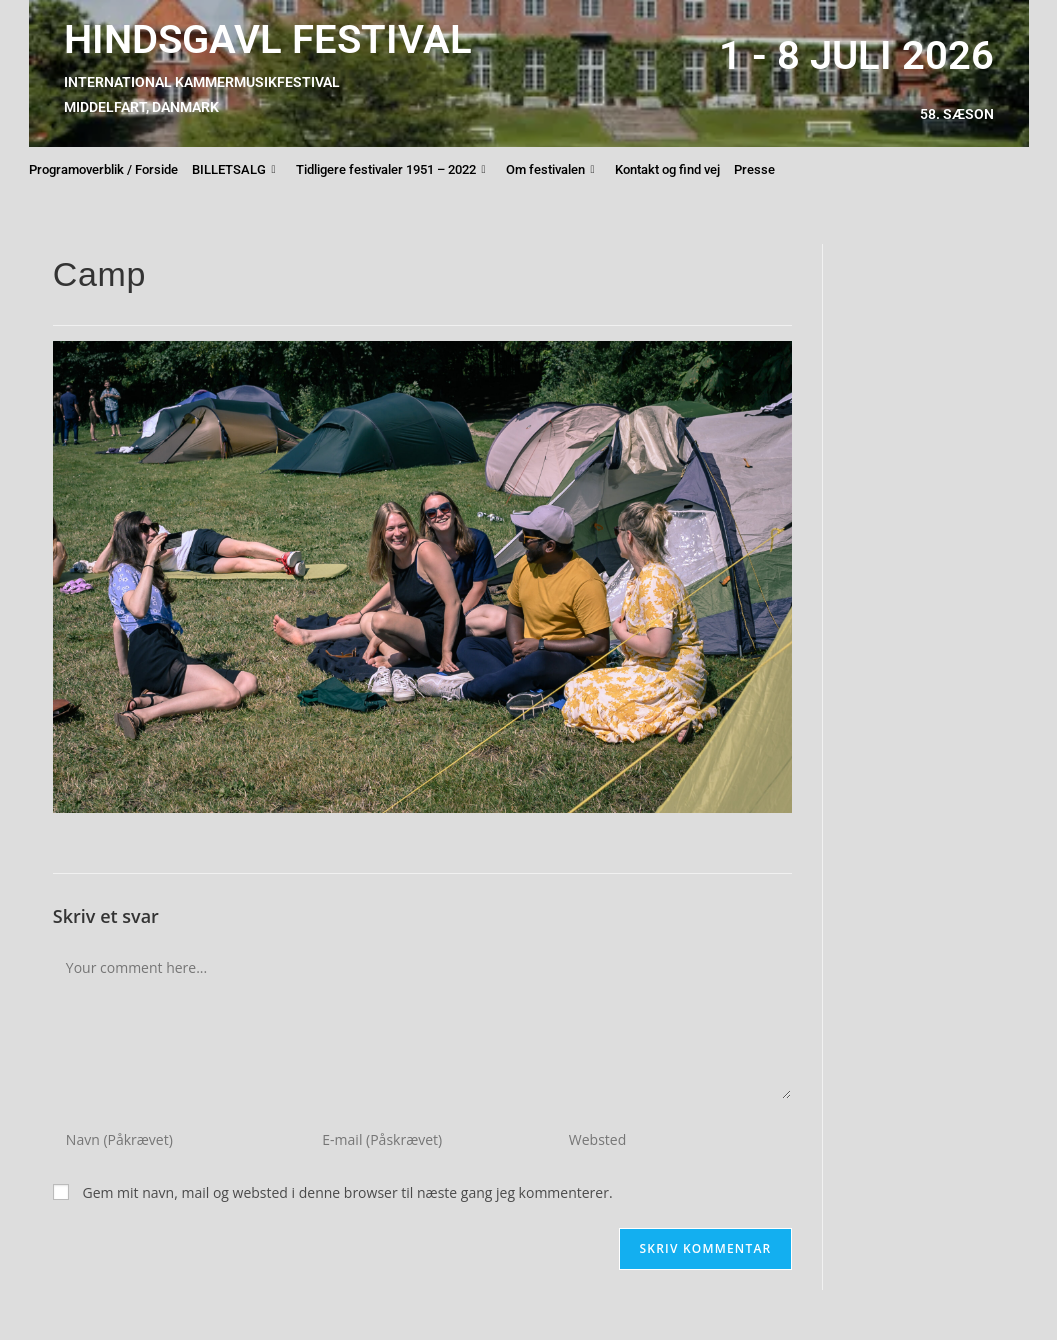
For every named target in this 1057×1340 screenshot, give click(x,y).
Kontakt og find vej (667, 169)
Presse (754, 169)
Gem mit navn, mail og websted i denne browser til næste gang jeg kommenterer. (347, 1192)
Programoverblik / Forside (103, 169)
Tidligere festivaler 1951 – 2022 (391, 170)
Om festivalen (550, 170)
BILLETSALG (234, 170)
